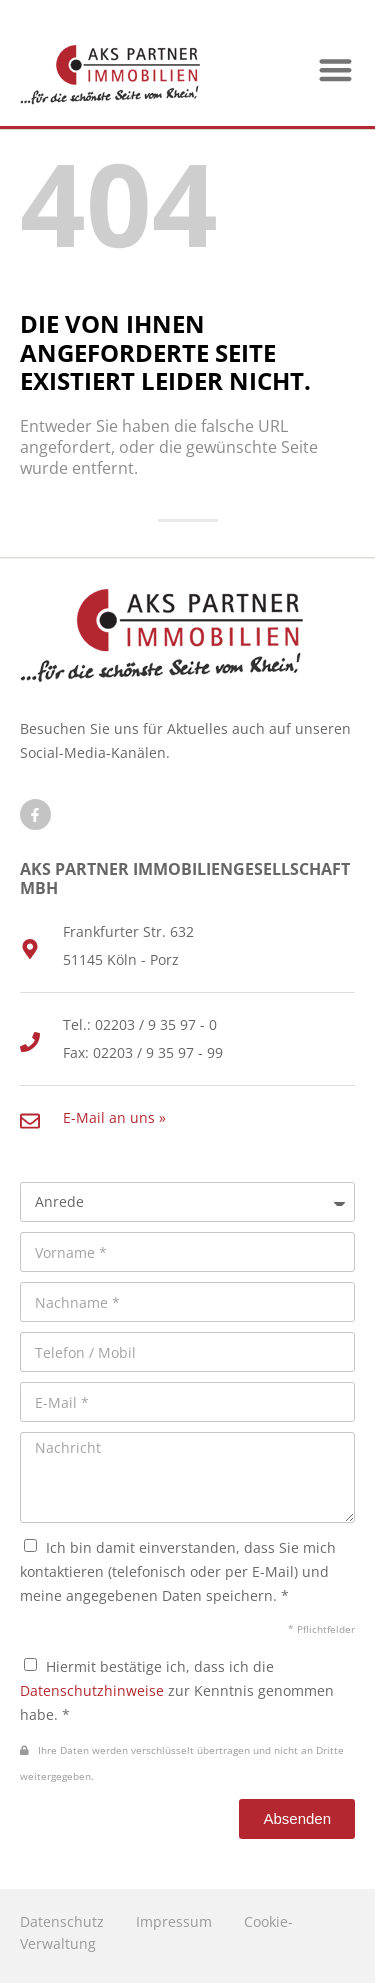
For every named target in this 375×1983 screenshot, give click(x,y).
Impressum (174, 1921)
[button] (336, 69)
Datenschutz (62, 1921)
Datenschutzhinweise (92, 1690)
